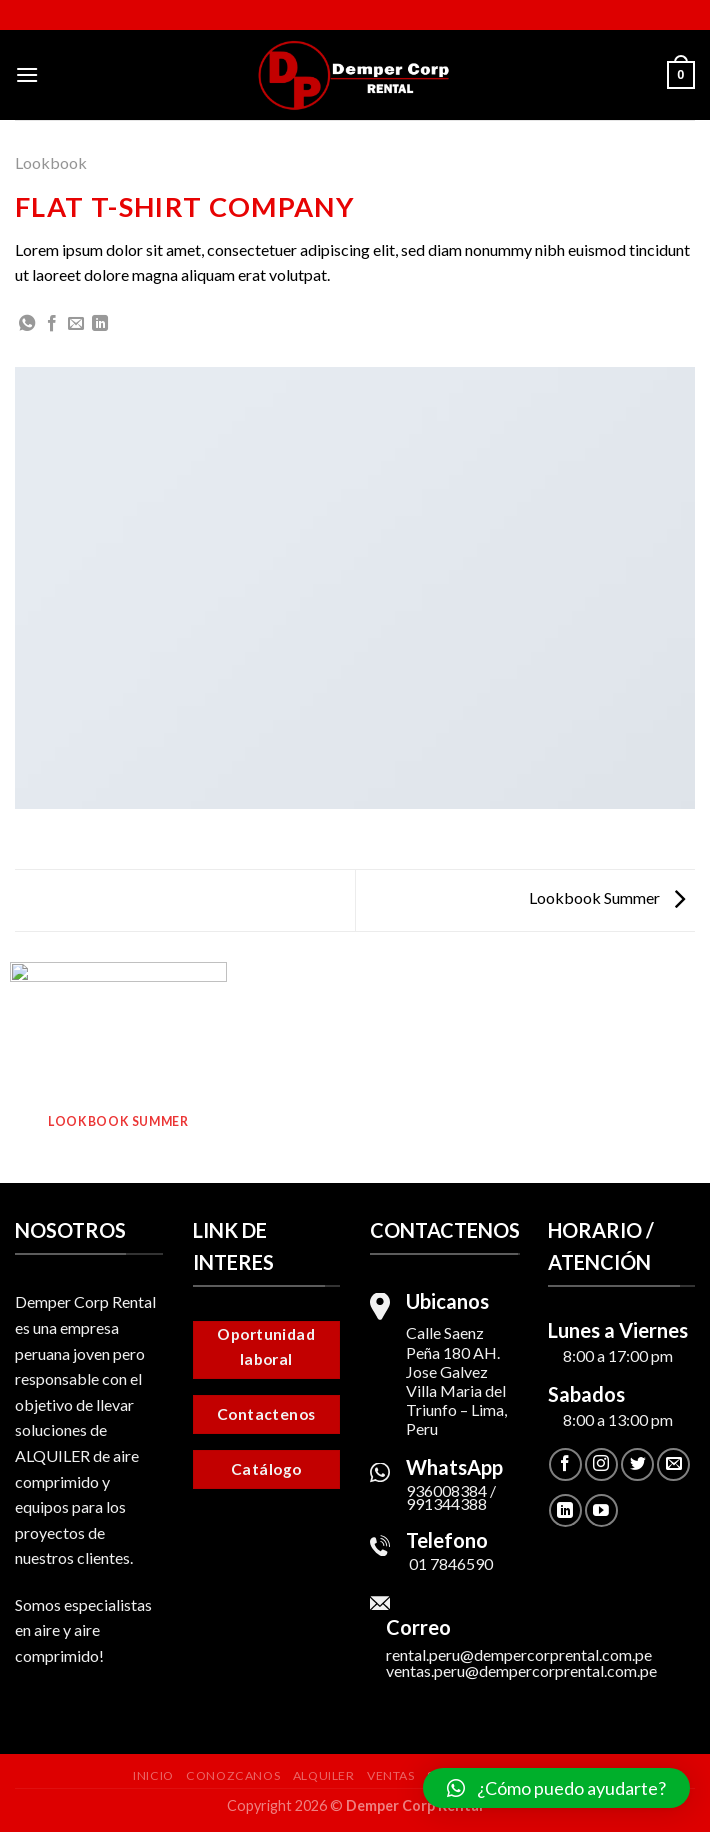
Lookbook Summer (607, 897)
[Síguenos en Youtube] (601, 1510)
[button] (556, 1788)
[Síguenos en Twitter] (637, 1464)
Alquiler (324, 1775)
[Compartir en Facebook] (52, 324)
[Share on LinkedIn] (100, 324)
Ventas (391, 1775)
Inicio (153, 1775)
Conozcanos (233, 1775)
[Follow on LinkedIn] (565, 1510)
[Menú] (27, 74)
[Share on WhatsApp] (27, 324)
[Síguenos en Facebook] (565, 1464)
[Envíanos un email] (673, 1464)
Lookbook (51, 162)
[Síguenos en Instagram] (601, 1464)
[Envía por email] (76, 324)
